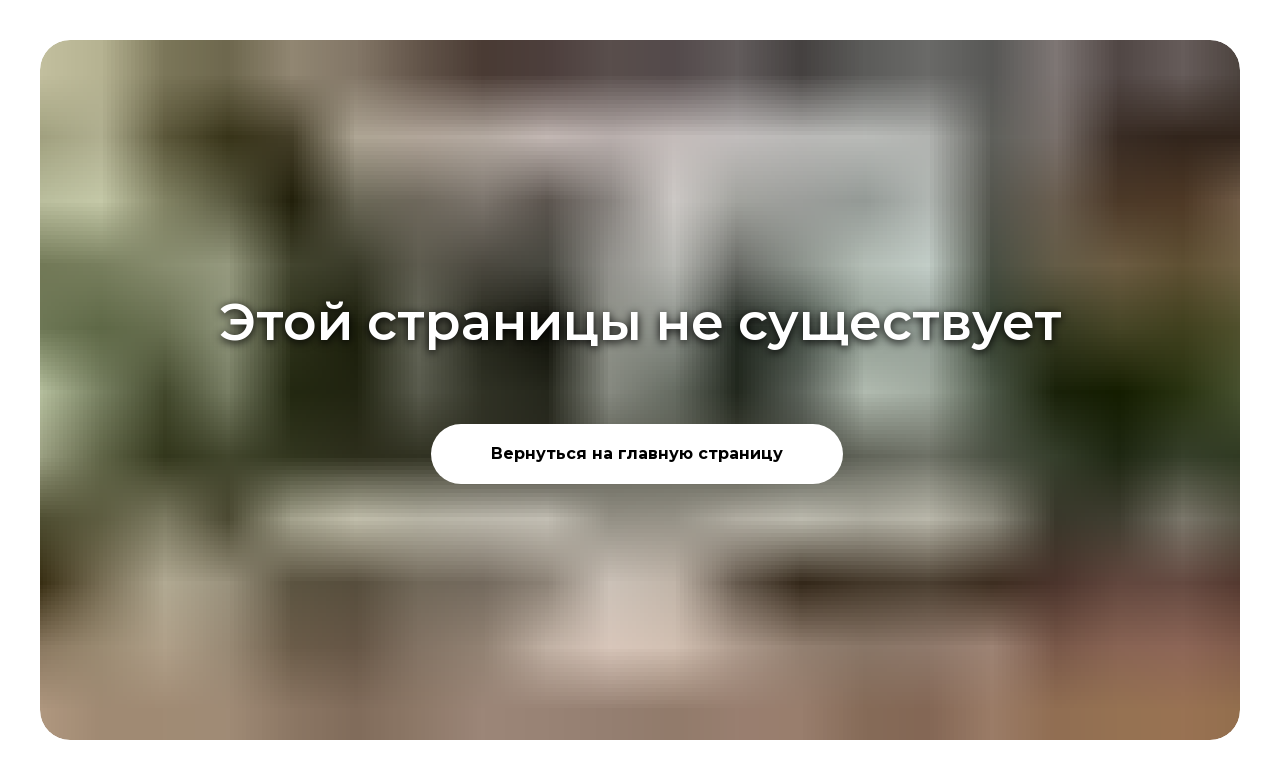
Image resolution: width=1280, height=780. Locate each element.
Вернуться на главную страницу (637, 453)
